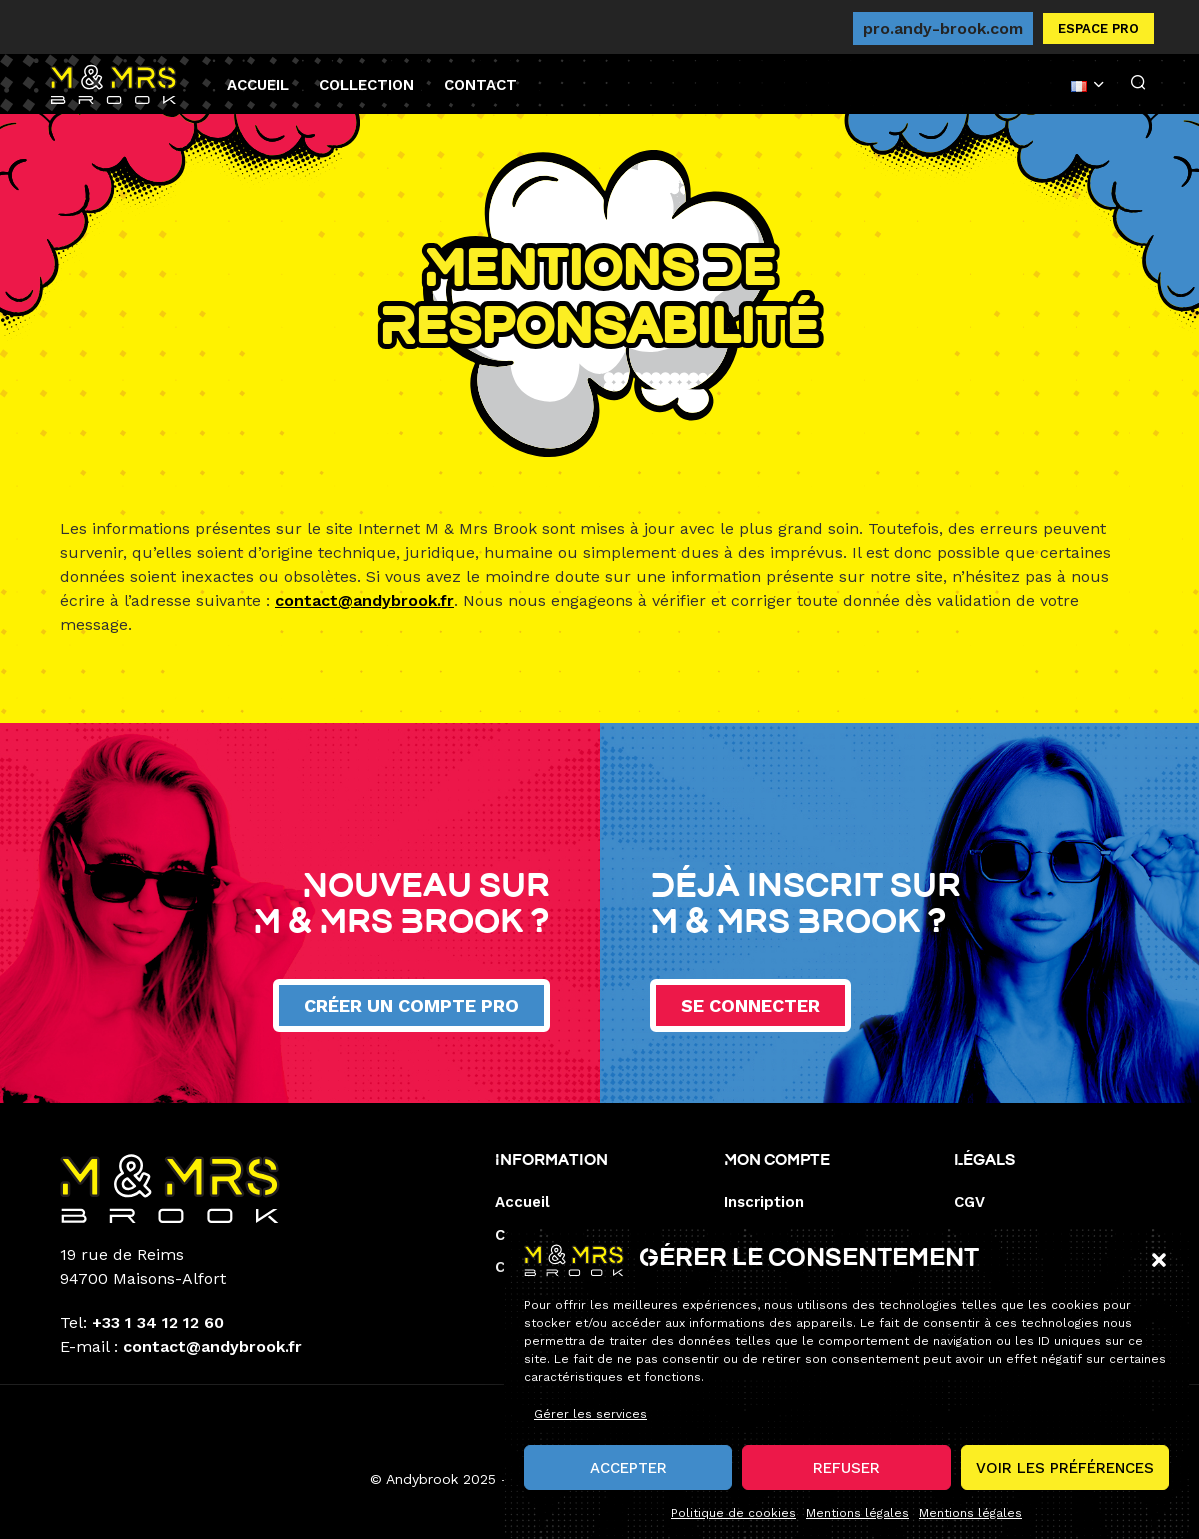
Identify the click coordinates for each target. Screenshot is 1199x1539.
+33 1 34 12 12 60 (158, 1322)
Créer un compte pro (411, 1005)
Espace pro (1098, 28)
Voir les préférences (1065, 1483)
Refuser (846, 1483)
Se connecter (750, 1005)
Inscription (764, 1202)
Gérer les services (590, 1430)
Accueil (258, 85)
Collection (366, 85)
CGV (969, 1202)
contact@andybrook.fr (364, 600)
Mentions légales (857, 1529)
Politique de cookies (733, 1529)
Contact (480, 85)
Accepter (628, 1483)
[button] (1159, 1276)
